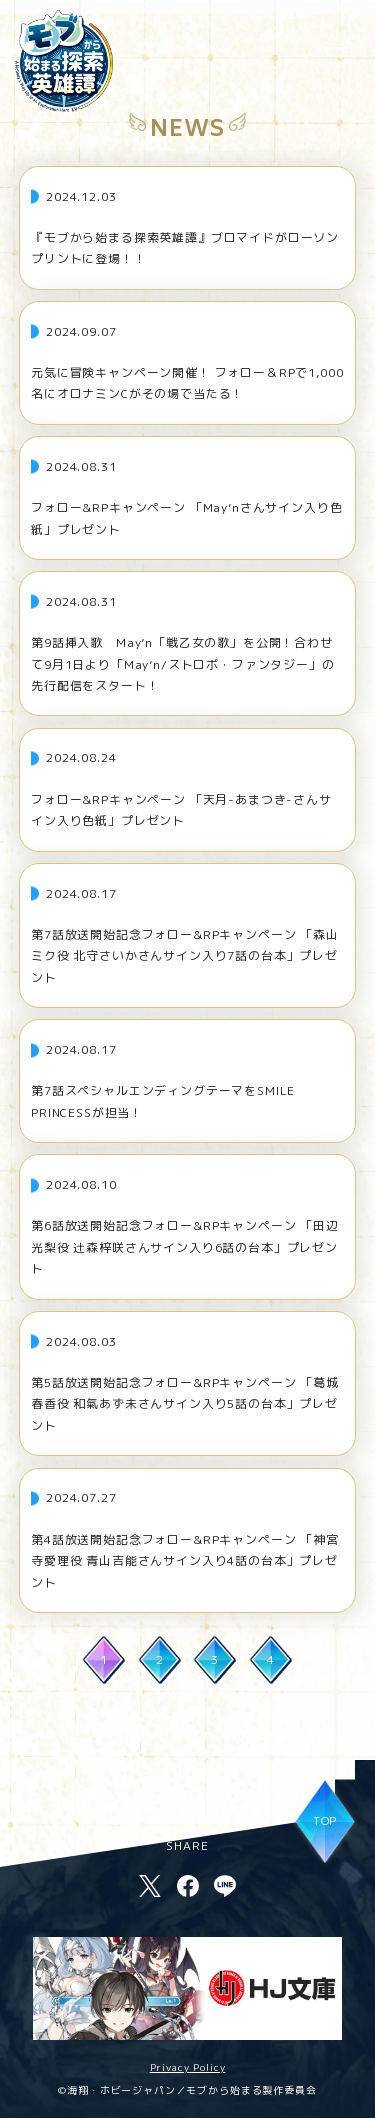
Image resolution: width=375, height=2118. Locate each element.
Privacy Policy (188, 2067)
